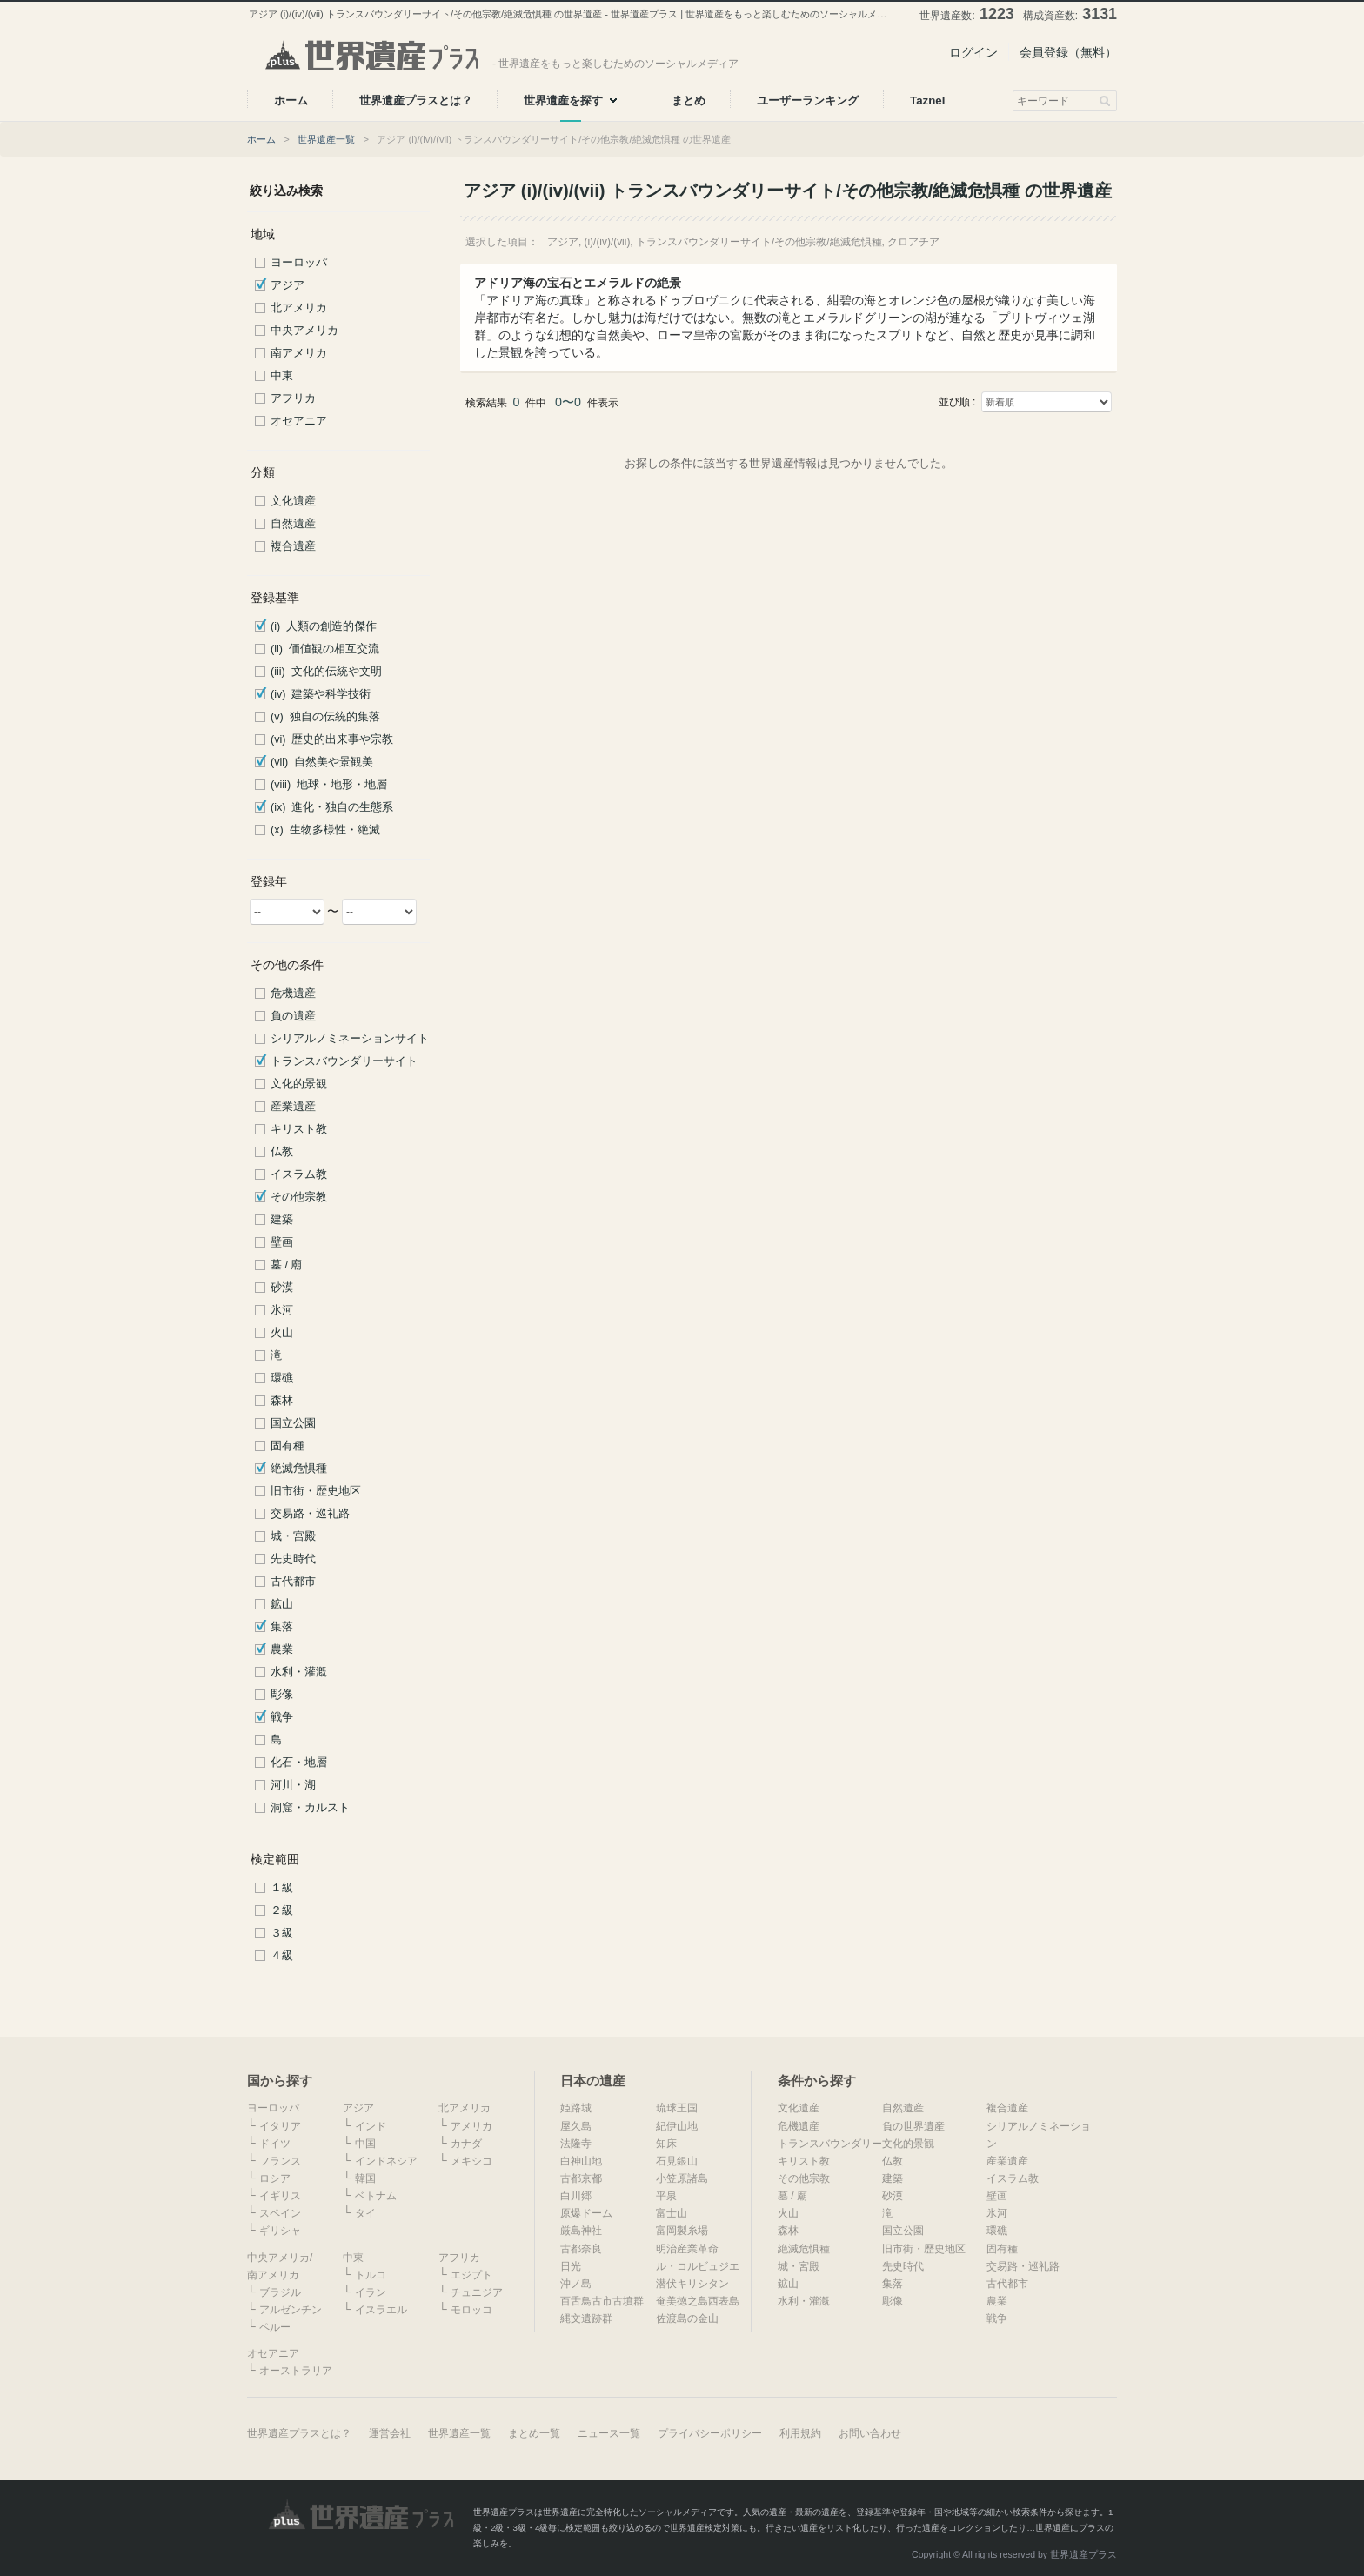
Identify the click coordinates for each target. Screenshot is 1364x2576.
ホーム (261, 139)
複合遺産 (293, 546)
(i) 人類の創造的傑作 (324, 626)
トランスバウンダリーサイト (344, 1061)
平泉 (666, 2196)
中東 (282, 376)
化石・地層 (299, 1762)
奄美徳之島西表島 (697, 2301)
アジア (287, 285)
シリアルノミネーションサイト (350, 1039)
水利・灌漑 (299, 1672)
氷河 (282, 1310)
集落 (282, 1627)
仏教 (282, 1152)
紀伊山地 (677, 2126)
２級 (282, 1910)
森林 (282, 1401)
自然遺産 (293, 524)
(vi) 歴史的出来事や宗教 (332, 739)
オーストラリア (295, 2371)
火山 (282, 1333)
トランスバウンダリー (830, 2144)
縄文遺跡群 (586, 2318)
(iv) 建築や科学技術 (321, 694)
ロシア (275, 2178)
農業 (282, 1649)
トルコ (370, 2275)
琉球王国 (677, 2108)
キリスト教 (299, 1129)
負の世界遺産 (913, 2126)
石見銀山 (677, 2161)
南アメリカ (299, 353)
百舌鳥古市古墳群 (602, 2301)
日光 (570, 2266)
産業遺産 (293, 1107)
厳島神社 (581, 2231)
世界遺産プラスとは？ (299, 2433)
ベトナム (376, 2196)
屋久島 (576, 2126)
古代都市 (293, 1582)
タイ (365, 2213)
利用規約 (800, 2433)
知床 (666, 2144)
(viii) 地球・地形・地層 (329, 785)
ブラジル (280, 2292)
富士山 (671, 2213)
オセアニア (299, 421)
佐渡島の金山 (687, 2318)
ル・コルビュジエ (697, 2266)
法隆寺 (576, 2144)
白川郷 (576, 2196)
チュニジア (477, 2292)
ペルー (275, 2327)
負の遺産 (293, 1016)
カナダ (466, 2144)
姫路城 (576, 2108)
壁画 (282, 1242)
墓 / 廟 (287, 1265)
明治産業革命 (687, 2249)
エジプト (471, 2275)
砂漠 (282, 1287)
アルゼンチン (290, 2310)
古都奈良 (581, 2249)
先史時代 (293, 1559)
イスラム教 (299, 1174)
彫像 (282, 1695)
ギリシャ (280, 2231)
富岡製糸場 (682, 2231)
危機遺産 (293, 993)
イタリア (280, 2126)
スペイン (280, 2213)
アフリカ (293, 398)
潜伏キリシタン (692, 2284)
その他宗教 (299, 1197)
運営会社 (390, 2433)
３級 (282, 1933)
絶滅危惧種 (299, 1468)
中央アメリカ (304, 331)
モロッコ (471, 2310)
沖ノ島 (576, 2284)
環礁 (282, 1378)
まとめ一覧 (534, 2433)
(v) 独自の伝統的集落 (325, 717)
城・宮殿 (293, 1536)
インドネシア (386, 2161)
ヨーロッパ (299, 263)
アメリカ (471, 2126)
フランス (280, 2161)
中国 (365, 2144)
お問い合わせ (870, 2433)
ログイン (973, 52)
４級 (282, 1956)
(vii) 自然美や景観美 (322, 762)
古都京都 (581, 2178)
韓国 (365, 2178)
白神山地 (581, 2161)
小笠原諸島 (682, 2178)
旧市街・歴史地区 (316, 1491)
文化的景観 (299, 1084)
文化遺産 (293, 501)
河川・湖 (293, 1785)
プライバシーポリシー (710, 2433)
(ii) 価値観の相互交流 (325, 649)
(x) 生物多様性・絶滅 (325, 830)
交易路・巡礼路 (310, 1514)
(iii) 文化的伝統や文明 (326, 672)
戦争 (282, 1717)
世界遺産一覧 (326, 139)
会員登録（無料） (1068, 52)
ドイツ (275, 2144)
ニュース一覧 (609, 2433)
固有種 (287, 1446)
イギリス (280, 2196)
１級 (282, 1888)
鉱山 (282, 1604)
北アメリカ (299, 308)
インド (370, 2126)
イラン (370, 2292)
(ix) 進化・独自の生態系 (332, 807)
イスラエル (381, 2310)
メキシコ (471, 2161)
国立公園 (293, 1423)
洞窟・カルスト (310, 1808)
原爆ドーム (586, 2213)
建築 (282, 1220)
